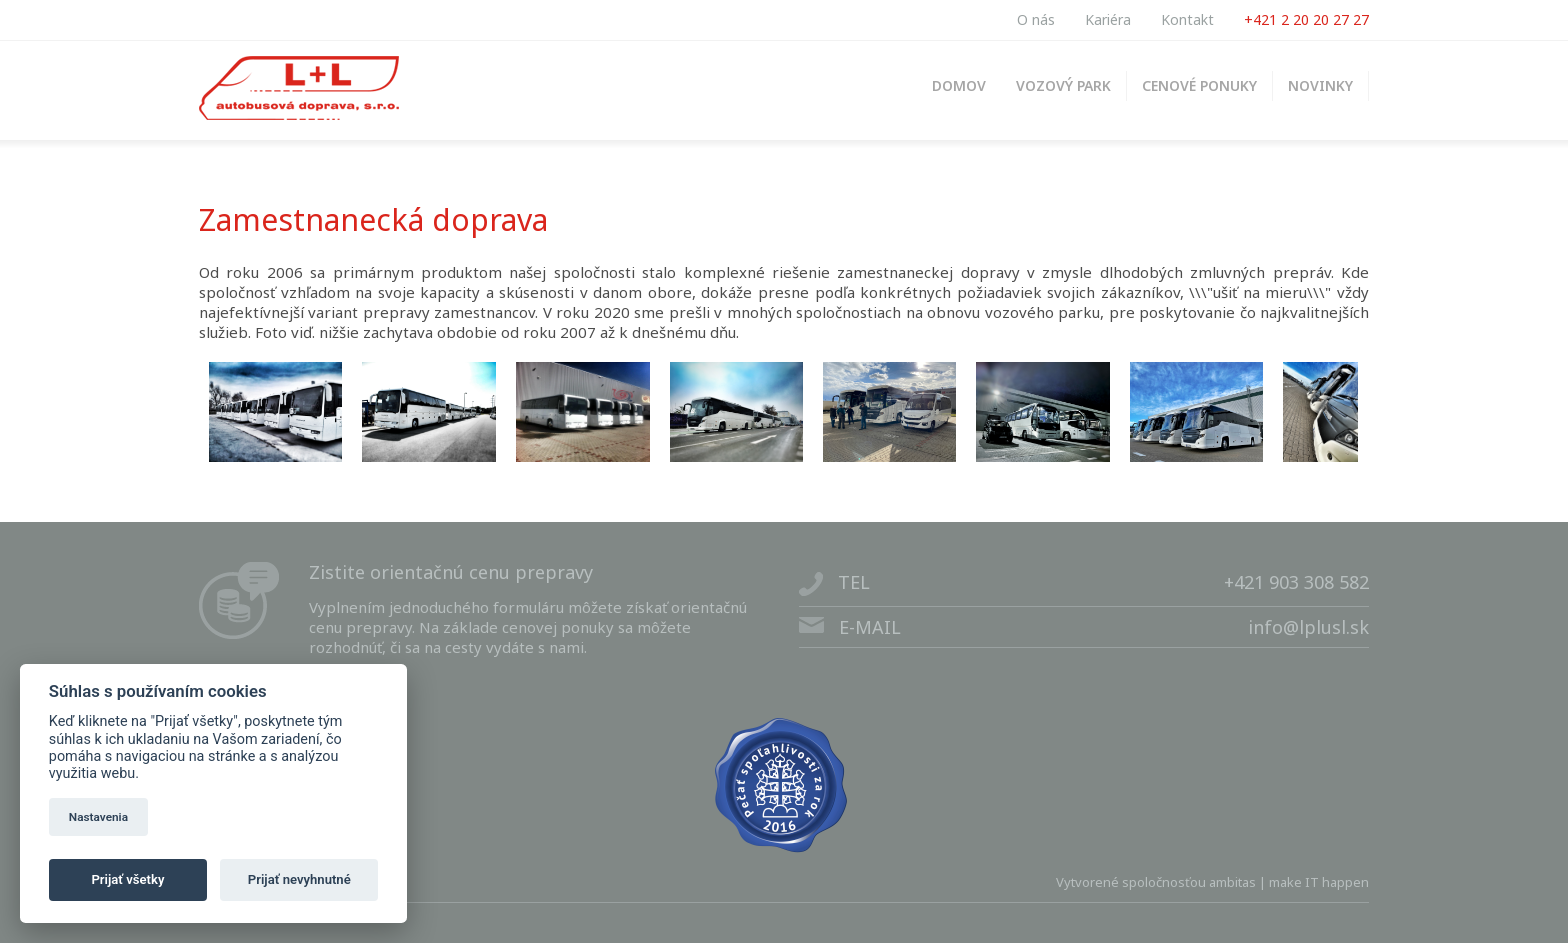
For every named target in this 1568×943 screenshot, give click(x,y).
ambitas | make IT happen (1289, 882)
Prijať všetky (127, 879)
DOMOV (959, 85)
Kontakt (1187, 19)
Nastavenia (98, 817)
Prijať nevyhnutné (299, 879)
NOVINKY (1320, 85)
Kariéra (1108, 19)
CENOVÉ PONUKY (1199, 85)
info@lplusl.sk (1308, 627)
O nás (1036, 19)
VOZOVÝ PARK (1063, 85)
